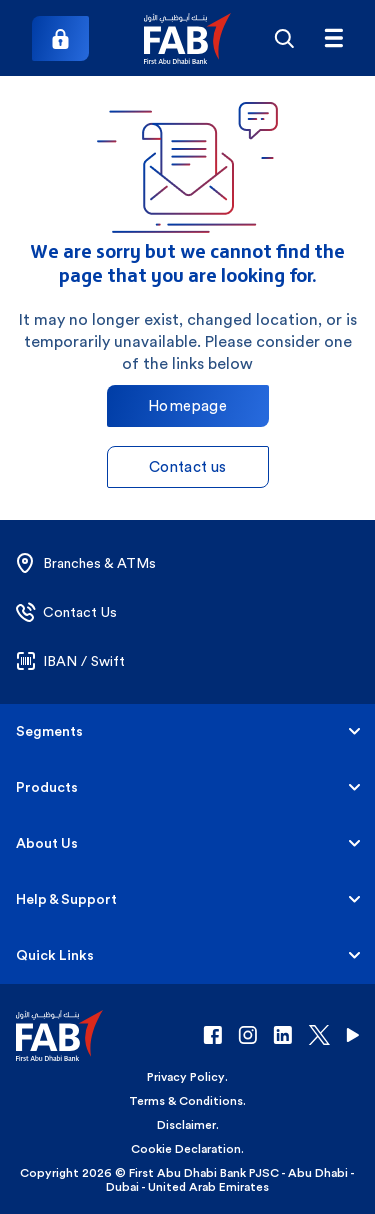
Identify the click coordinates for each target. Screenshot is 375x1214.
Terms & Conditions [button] (186, 1101)
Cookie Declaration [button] (186, 1149)
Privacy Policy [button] (186, 1077)
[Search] (283, 38)
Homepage (187, 405)
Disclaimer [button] (186, 1125)
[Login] (60, 38)
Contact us (188, 466)
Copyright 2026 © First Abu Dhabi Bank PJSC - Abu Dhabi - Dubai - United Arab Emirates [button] (187, 1180)
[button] (187, 38)
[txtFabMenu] (333, 38)
